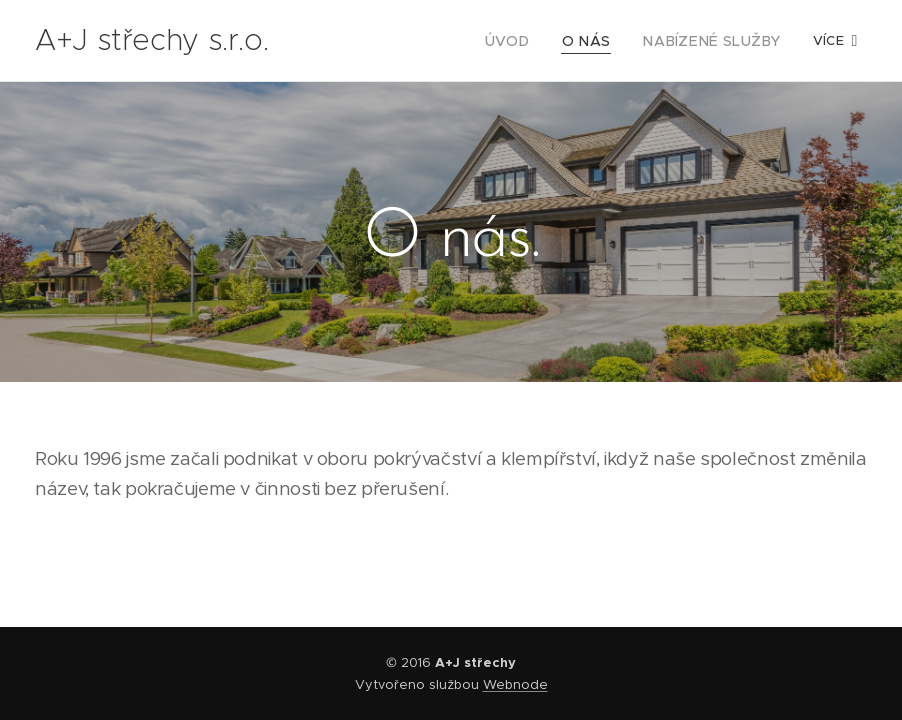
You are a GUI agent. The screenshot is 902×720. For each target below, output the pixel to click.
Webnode (515, 684)
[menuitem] (533, 41)
